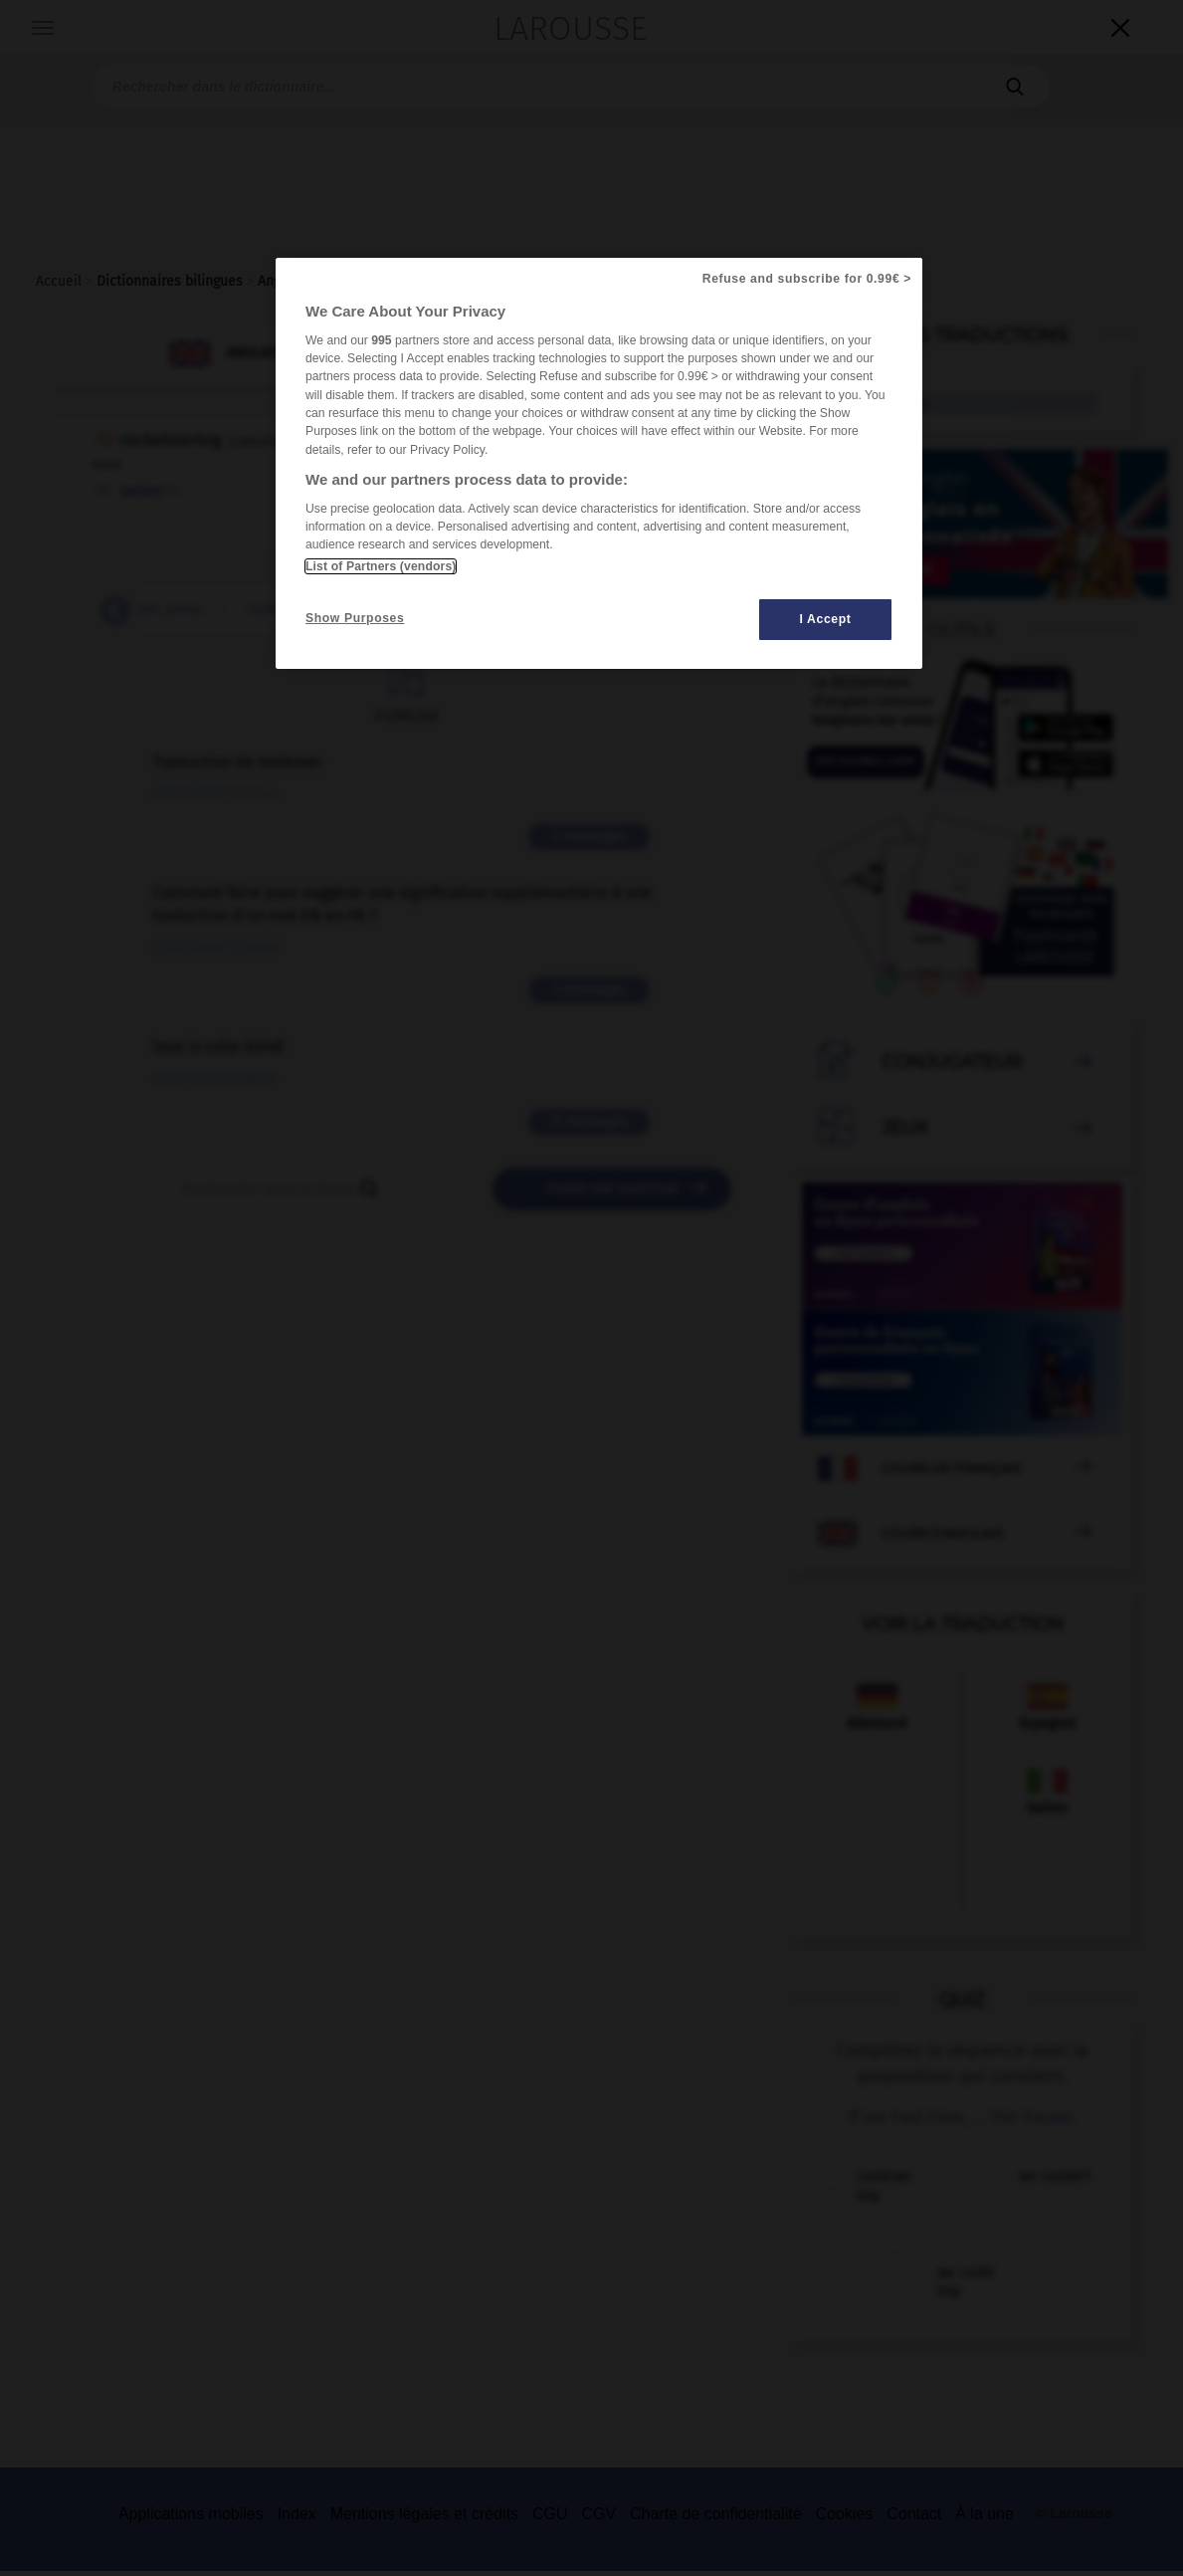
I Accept (826, 619)
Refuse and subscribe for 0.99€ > (806, 279)
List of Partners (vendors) (380, 566)
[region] (599, 463)
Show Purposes (354, 618)
